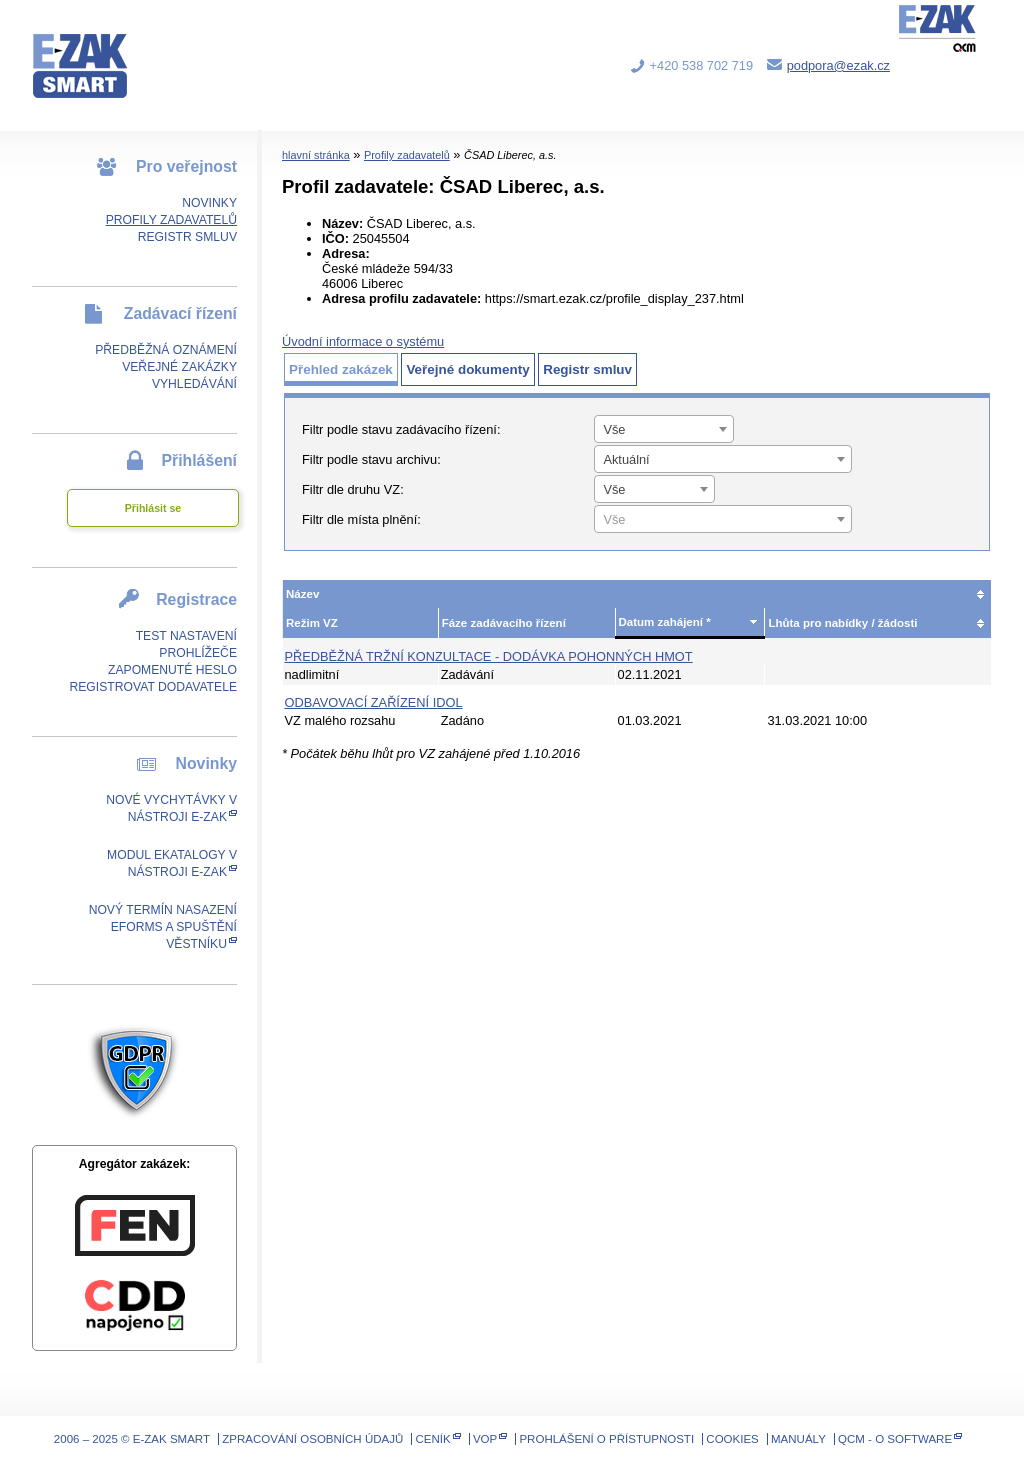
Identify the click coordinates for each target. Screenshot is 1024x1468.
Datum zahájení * (665, 622)
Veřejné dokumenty (467, 369)
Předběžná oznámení (166, 350)
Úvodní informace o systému (363, 341)
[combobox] (664, 429)
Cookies (732, 1439)
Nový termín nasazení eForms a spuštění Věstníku (163, 927)
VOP (485, 1439)
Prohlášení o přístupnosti (606, 1439)
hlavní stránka (316, 155)
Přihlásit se (153, 508)
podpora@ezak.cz (838, 65)
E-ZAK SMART (92, 50)
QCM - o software (895, 1439)
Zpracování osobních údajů (312, 1439)
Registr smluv (187, 237)
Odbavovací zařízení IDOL (374, 702)
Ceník (432, 1439)
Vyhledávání (194, 384)
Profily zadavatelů (171, 220)
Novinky (209, 203)
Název (302, 594)
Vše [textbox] (614, 429)
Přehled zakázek (341, 369)
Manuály (798, 1439)
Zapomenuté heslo (172, 670)
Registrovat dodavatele (153, 687)
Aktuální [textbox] (626, 459)
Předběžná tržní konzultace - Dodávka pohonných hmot (489, 656)
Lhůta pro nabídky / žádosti (842, 623)
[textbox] (723, 520)
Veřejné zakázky (179, 367)
